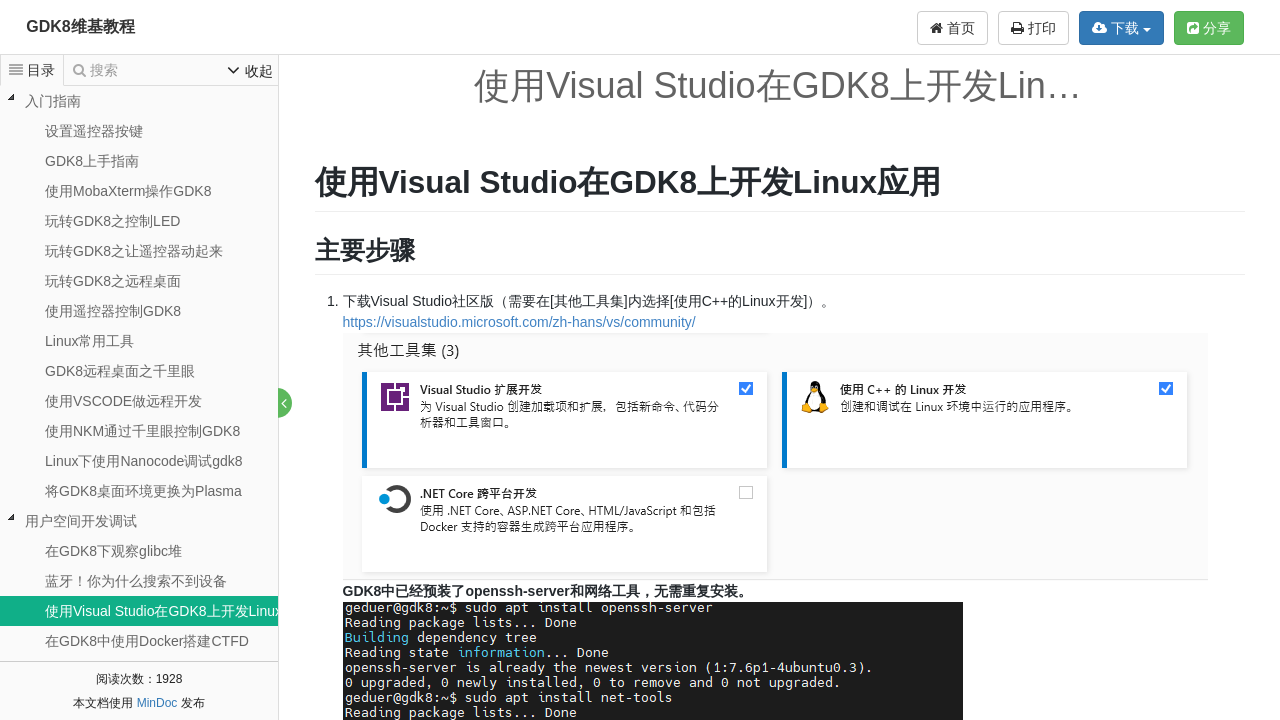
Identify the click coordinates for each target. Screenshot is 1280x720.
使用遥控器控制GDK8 (113, 311)
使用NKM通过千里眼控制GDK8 (142, 431)
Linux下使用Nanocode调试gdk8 (144, 461)
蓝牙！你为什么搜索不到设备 (136, 581)
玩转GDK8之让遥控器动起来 (134, 251)
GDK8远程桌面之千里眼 (120, 371)
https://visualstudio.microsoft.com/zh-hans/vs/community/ (519, 322)
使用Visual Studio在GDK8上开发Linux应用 (177, 611)
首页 (952, 28)
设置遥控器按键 (94, 131)
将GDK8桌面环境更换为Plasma (143, 491)
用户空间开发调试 (81, 521)
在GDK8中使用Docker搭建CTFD (147, 641)
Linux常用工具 (89, 341)
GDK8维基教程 (80, 26)
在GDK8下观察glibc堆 (113, 551)
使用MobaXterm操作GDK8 (128, 191)
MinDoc (157, 703)
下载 (1121, 28)
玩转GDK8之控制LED (112, 221)
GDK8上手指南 (92, 161)
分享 (1209, 28)
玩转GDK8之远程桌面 (113, 281)
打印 (1033, 28)
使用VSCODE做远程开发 (123, 401)
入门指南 (53, 101)
